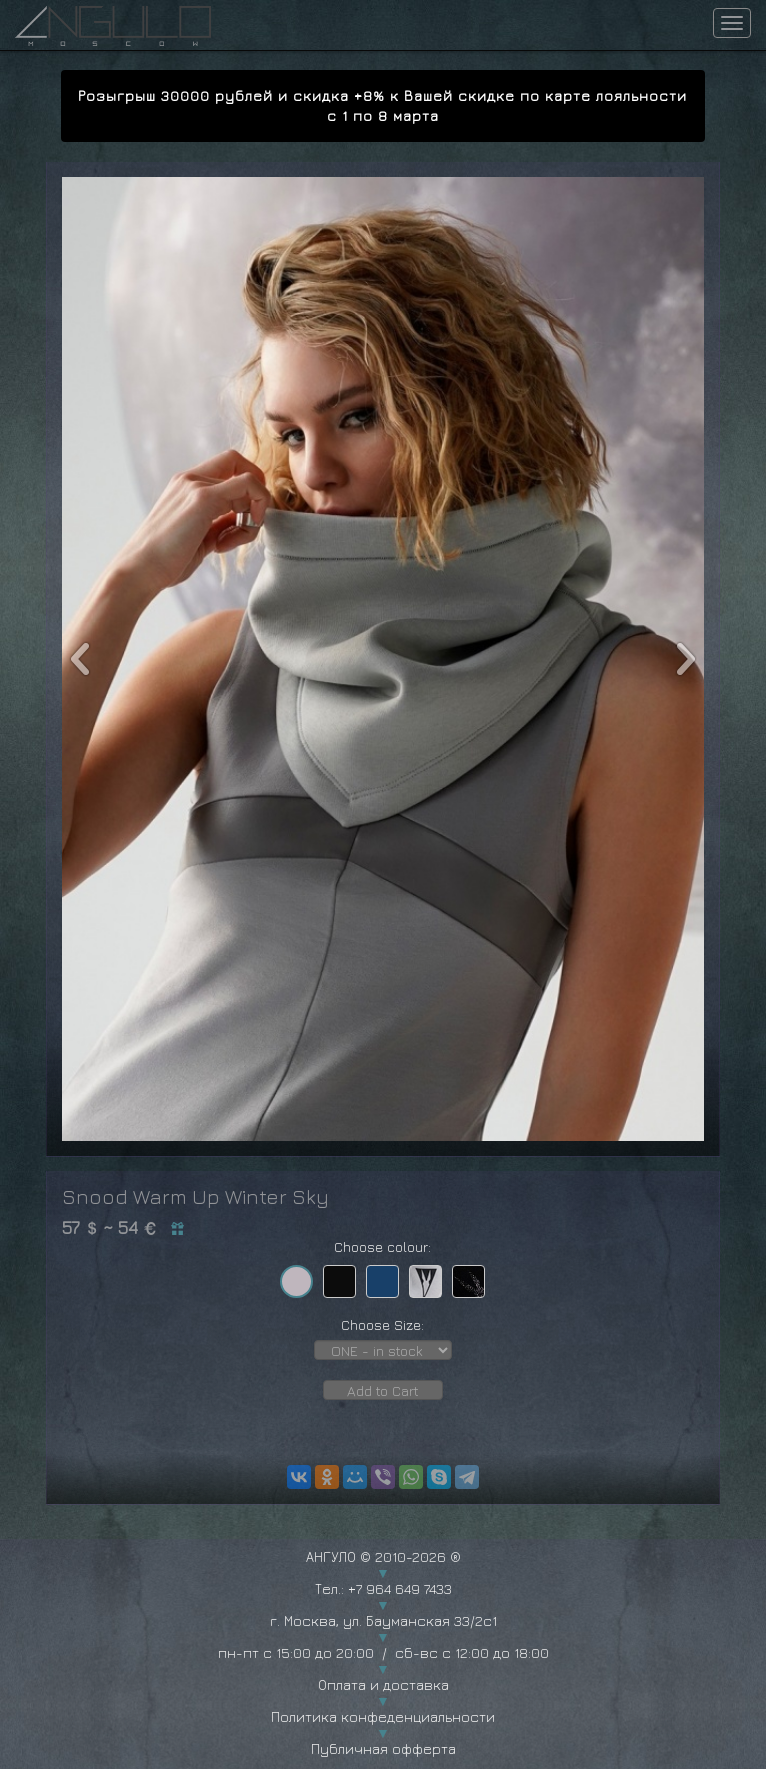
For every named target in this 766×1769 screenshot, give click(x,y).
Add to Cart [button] (383, 1390)
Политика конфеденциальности (383, 1716)
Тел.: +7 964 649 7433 (383, 1588)
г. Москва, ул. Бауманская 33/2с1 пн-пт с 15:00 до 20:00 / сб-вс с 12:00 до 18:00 (383, 1636)
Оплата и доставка (383, 1684)
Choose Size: (382, 1324)
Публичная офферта (383, 1748)
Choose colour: (382, 1246)
